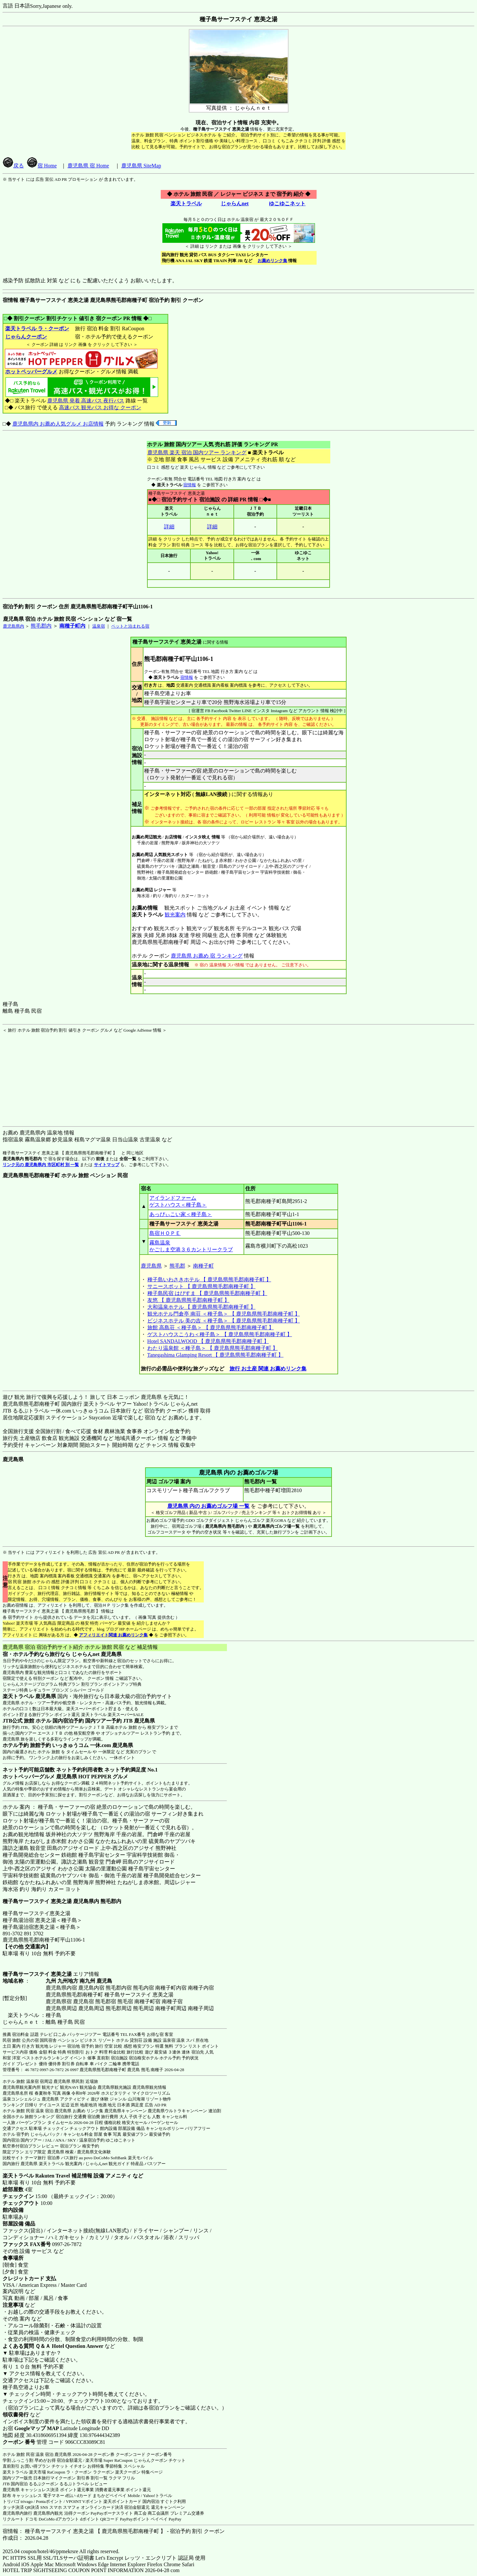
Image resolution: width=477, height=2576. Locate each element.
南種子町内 (72, 626)
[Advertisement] (43, 1074)
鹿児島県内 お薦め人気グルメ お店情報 (58, 424)
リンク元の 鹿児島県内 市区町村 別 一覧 (41, 1164)
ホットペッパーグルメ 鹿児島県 (40, 1776)
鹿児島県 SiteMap (141, 165)
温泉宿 (98, 626)
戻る (13, 165)
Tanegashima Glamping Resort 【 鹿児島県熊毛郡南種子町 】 (215, 1355)
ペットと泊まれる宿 (130, 626)
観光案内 (175, 914)
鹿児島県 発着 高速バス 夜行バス (85, 400)
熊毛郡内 (41, 626)
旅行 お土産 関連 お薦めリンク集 (268, 1368)
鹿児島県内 (13, 626)
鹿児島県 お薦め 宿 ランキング (207, 956)
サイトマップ (106, 1164)
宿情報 (189, 484)
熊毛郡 (177, 1266)
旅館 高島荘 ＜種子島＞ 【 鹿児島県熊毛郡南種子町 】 (210, 1327)
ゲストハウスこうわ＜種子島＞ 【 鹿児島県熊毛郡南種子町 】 (219, 1334)
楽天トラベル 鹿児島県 (29, 1696)
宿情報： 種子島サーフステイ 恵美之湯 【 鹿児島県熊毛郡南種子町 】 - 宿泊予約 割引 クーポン (114, 2531)
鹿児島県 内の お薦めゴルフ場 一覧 (208, 1506)
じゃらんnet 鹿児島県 (97, 1654)
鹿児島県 (151, 1266)
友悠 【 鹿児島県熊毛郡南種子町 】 (188, 1300)
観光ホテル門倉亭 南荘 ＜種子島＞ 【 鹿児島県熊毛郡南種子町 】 (223, 1314)
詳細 (169, 526)
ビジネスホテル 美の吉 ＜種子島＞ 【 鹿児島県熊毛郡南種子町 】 (223, 1320)
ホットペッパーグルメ (31, 371)
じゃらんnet (234, 203)
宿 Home (42, 165)
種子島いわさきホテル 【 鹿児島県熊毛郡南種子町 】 (209, 1279)
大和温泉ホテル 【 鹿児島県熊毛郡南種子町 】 (201, 1307)
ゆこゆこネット (287, 203)
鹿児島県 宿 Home (88, 165)
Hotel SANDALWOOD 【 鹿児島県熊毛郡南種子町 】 (208, 1341)
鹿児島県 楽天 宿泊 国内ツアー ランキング (196, 452)
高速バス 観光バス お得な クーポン (100, 407)
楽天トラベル (186, 203)
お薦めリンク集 (272, 260)
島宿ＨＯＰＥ (165, 1233)
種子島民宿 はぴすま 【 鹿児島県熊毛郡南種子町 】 (207, 1293)
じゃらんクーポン (26, 336)
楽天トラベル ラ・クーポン (37, 328)
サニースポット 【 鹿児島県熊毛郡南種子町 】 (201, 1286)
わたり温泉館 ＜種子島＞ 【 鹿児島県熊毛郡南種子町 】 (212, 1348)
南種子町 (203, 1266)
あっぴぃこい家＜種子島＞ (180, 1214)
